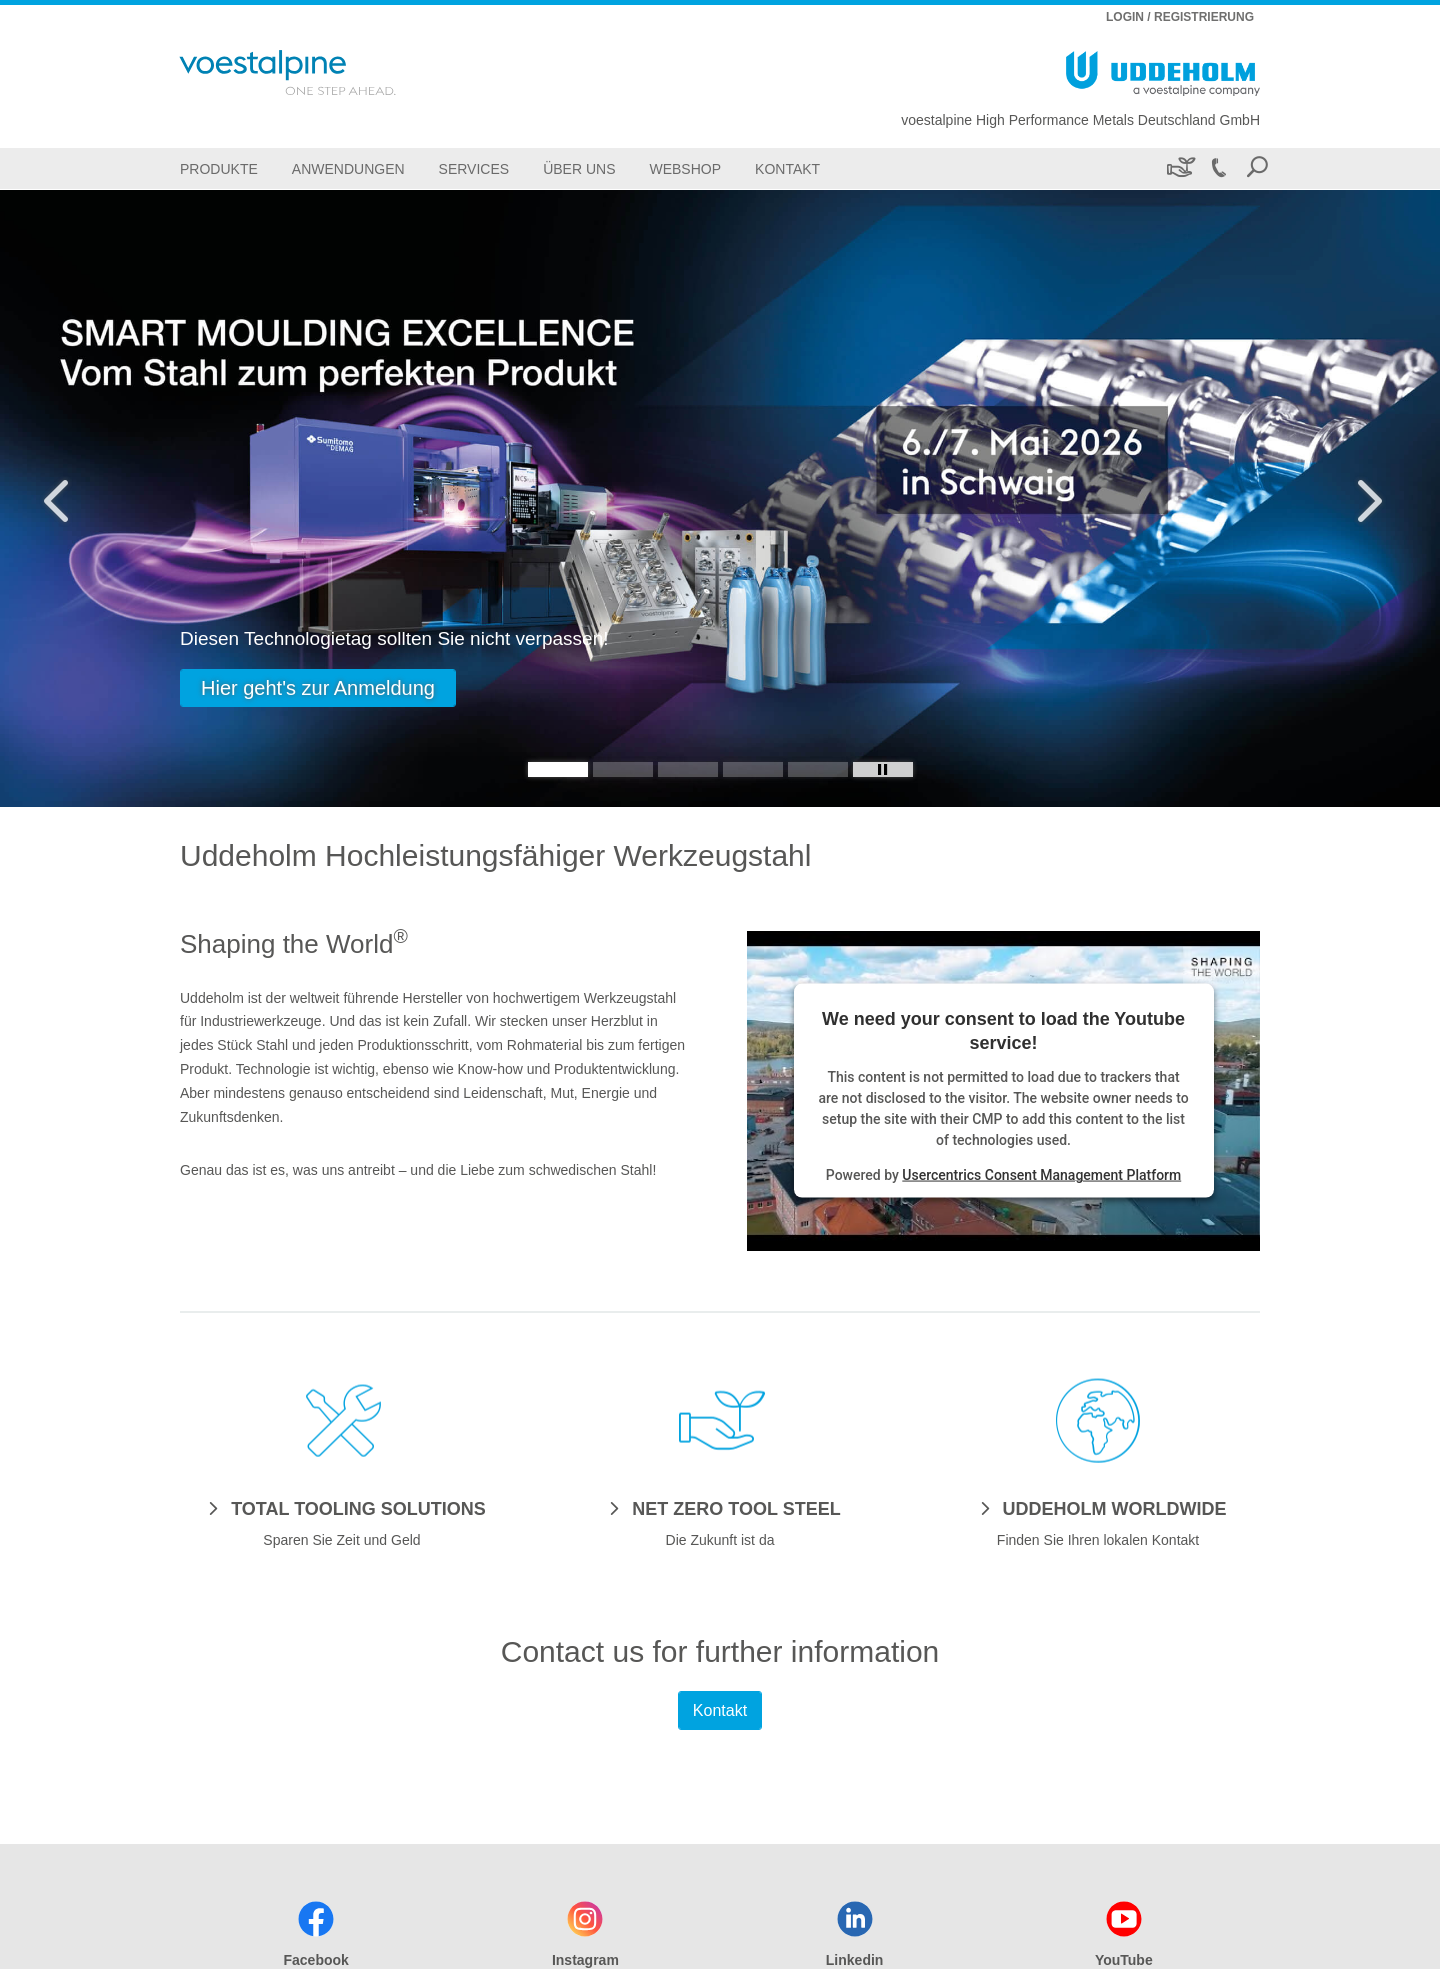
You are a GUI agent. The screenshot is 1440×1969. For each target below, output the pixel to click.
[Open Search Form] (1257, 168)
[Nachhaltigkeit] (1179, 168)
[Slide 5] (818, 769)
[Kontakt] (787, 168)
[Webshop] (685, 168)
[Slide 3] (688, 769)
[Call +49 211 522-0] (1218, 168)
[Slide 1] (558, 769)
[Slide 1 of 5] (720, 498)
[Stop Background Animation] (883, 769)
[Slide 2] (623, 769)
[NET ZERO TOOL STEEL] (719, 1508)
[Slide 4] (753, 769)
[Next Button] (1365, 498)
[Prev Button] (75, 498)
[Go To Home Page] (314, 72)
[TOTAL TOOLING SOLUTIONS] (342, 1508)
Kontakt (720, 1710)
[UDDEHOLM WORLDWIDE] (1098, 1508)
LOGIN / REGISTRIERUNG (1180, 17)
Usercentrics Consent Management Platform (1041, 1175)
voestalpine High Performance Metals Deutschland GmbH (1080, 120)
